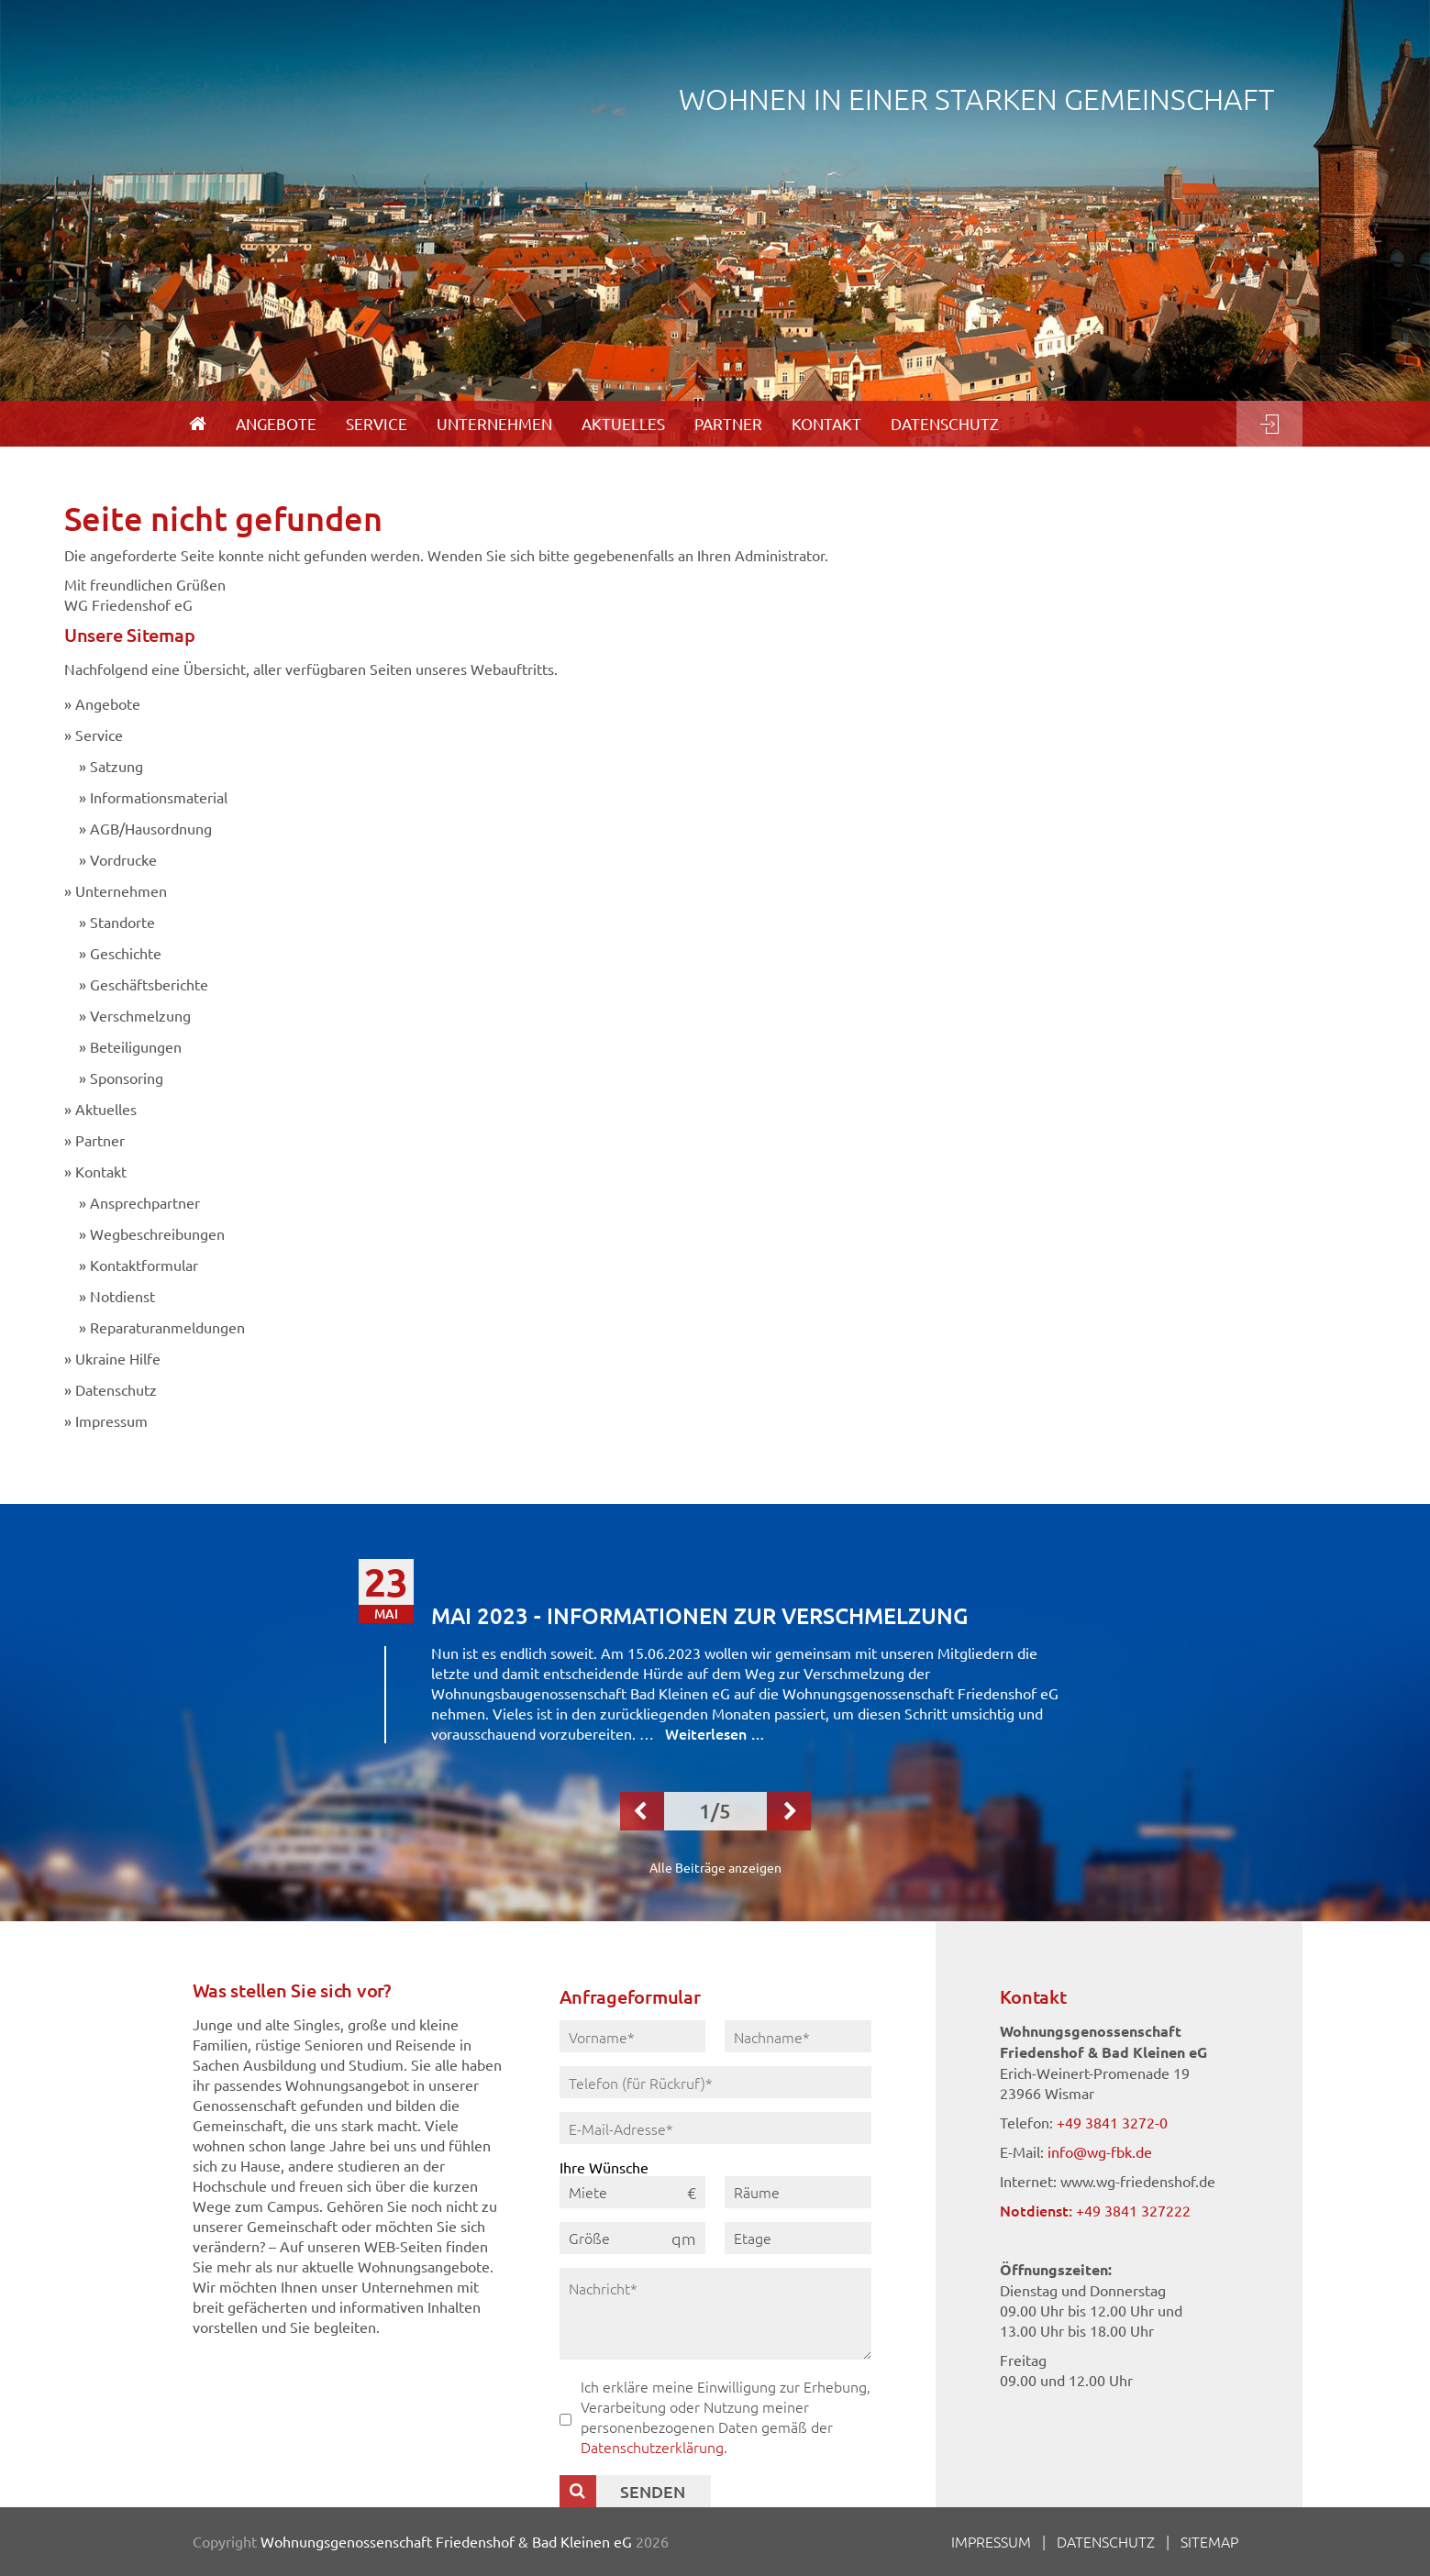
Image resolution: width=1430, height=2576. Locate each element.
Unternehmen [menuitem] (494, 423)
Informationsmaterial (158, 797)
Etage (752, 2238)
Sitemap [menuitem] (1209, 2541)
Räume (757, 2192)
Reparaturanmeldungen (167, 1327)
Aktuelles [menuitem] (623, 423)
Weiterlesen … (715, 1733)
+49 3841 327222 (1133, 2210)
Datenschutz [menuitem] (945, 423)
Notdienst (122, 1296)
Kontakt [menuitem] (826, 423)
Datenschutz (116, 1389)
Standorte (122, 921)
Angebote (107, 703)
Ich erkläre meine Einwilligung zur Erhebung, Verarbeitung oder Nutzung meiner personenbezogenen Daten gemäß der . (725, 2416)
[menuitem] (197, 424)
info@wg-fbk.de (1100, 2151)
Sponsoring (126, 1077)
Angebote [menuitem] (276, 423)
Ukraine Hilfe (118, 1358)
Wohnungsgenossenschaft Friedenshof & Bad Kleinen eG (446, 2541)
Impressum (111, 1420)
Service (99, 734)
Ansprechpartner (145, 1202)
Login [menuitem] (1269, 424)
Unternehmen (121, 890)
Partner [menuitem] (728, 423)
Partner (100, 1140)
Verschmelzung (140, 1015)
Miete (588, 2192)
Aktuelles (106, 1109)
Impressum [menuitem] (991, 2541)
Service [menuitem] (376, 423)
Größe (589, 2238)
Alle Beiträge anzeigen (715, 1867)
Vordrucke (123, 859)
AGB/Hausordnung (151, 828)
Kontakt (101, 1171)
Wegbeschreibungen (157, 1233)
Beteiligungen (136, 1046)
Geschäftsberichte (149, 984)
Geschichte (125, 953)
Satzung (116, 766)
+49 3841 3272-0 (1112, 2122)
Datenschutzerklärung (652, 2447)
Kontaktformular (144, 1264)
